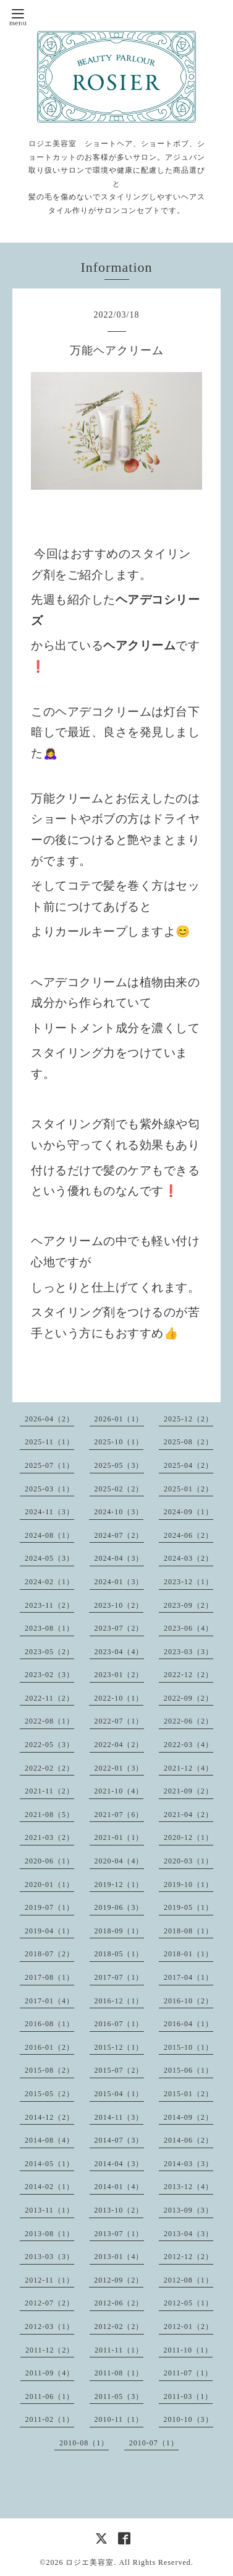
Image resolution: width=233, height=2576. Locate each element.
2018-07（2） (49, 1953)
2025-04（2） (188, 1465)
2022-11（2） (49, 1698)
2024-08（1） (49, 1535)
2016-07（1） (119, 2023)
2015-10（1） (188, 2047)
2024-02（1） (49, 1581)
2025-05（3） (119, 1465)
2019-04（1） (49, 1931)
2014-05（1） (49, 2163)
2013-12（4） (188, 2186)
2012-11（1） (49, 2280)
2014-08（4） (49, 2140)
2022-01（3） (119, 1768)
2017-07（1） (119, 1977)
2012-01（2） (188, 2326)
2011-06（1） (50, 2396)
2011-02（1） (49, 2419)
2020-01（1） (49, 1884)
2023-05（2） (49, 1651)
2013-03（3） (49, 2256)
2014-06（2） (188, 2140)
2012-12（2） (188, 2256)
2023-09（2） (188, 1605)
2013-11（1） (49, 2210)
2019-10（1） (188, 1884)
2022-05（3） (49, 1744)
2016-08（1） (49, 2023)
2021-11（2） (49, 1791)
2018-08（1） (188, 1931)
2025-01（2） (188, 1489)
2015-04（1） (119, 2093)
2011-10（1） (188, 2350)
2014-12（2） (49, 2117)
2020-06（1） (49, 1861)
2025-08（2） (188, 1442)
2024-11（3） (49, 1511)
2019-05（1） (188, 1907)
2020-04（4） (119, 1861)
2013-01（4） (119, 2256)
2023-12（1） (188, 1581)
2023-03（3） (188, 1651)
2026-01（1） (119, 1419)
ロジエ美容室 (90, 2562)
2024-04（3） (119, 1558)
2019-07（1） (49, 1907)
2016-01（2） (49, 2047)
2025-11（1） (49, 1442)
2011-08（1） (119, 2373)
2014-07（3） (119, 2140)
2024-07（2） (119, 1535)
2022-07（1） (119, 1721)
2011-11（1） (119, 2350)
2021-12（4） (188, 1768)
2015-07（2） (119, 2070)
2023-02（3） (49, 1674)
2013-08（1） (49, 2233)
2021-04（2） (188, 1814)
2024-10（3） (118, 1511)
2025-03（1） (49, 1489)
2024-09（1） (188, 1511)
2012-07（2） (49, 2303)
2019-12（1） (119, 1884)
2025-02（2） (119, 1489)
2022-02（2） (49, 1768)
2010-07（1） (154, 2443)
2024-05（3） (49, 1558)
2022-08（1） (49, 1721)
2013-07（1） (119, 2233)
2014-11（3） (119, 2117)
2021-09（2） (188, 1791)
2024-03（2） (188, 1558)
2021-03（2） (49, 1837)
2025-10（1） (118, 1442)
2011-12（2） (50, 2350)
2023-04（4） (119, 1651)
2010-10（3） (188, 2419)
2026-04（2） (49, 1419)
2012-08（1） (188, 2280)
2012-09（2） (118, 2280)
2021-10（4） (118, 1791)
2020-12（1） (188, 1837)
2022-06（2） (188, 1721)
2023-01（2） (119, 1674)
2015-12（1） (119, 2047)
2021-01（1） (119, 1837)
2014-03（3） (188, 2163)
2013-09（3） (188, 2210)
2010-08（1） (84, 2443)
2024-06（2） (188, 1535)
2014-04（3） (119, 2163)
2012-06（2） (119, 2303)
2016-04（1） (188, 2023)
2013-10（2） (118, 2210)
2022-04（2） (119, 1744)
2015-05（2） (49, 2093)
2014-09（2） (188, 2117)
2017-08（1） (49, 1977)
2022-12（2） (188, 1674)
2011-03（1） (188, 2396)
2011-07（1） (188, 2373)
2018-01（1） (188, 1953)
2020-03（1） (188, 1861)
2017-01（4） (49, 2001)
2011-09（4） (50, 2373)
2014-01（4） (119, 2186)
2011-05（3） (119, 2396)
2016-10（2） (188, 2001)
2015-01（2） (188, 2093)
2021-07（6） (119, 1814)
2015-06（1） (188, 2070)
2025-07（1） (49, 1465)
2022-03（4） (188, 1744)
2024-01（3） (119, 1581)
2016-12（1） (119, 2001)
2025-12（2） (188, 1419)
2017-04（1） (188, 1977)
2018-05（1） (119, 1953)
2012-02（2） (119, 2326)
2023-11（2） (49, 1605)
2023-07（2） (119, 1628)
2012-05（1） (188, 2303)
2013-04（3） (188, 2233)
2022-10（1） (118, 1698)
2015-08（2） (49, 2070)
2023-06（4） (188, 1628)
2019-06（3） (119, 1907)
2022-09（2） (188, 1698)
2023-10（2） (118, 1605)
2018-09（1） (119, 1931)
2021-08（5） (49, 1814)
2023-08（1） (49, 1628)
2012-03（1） (49, 2326)
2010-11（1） (119, 2419)
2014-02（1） (49, 2186)
